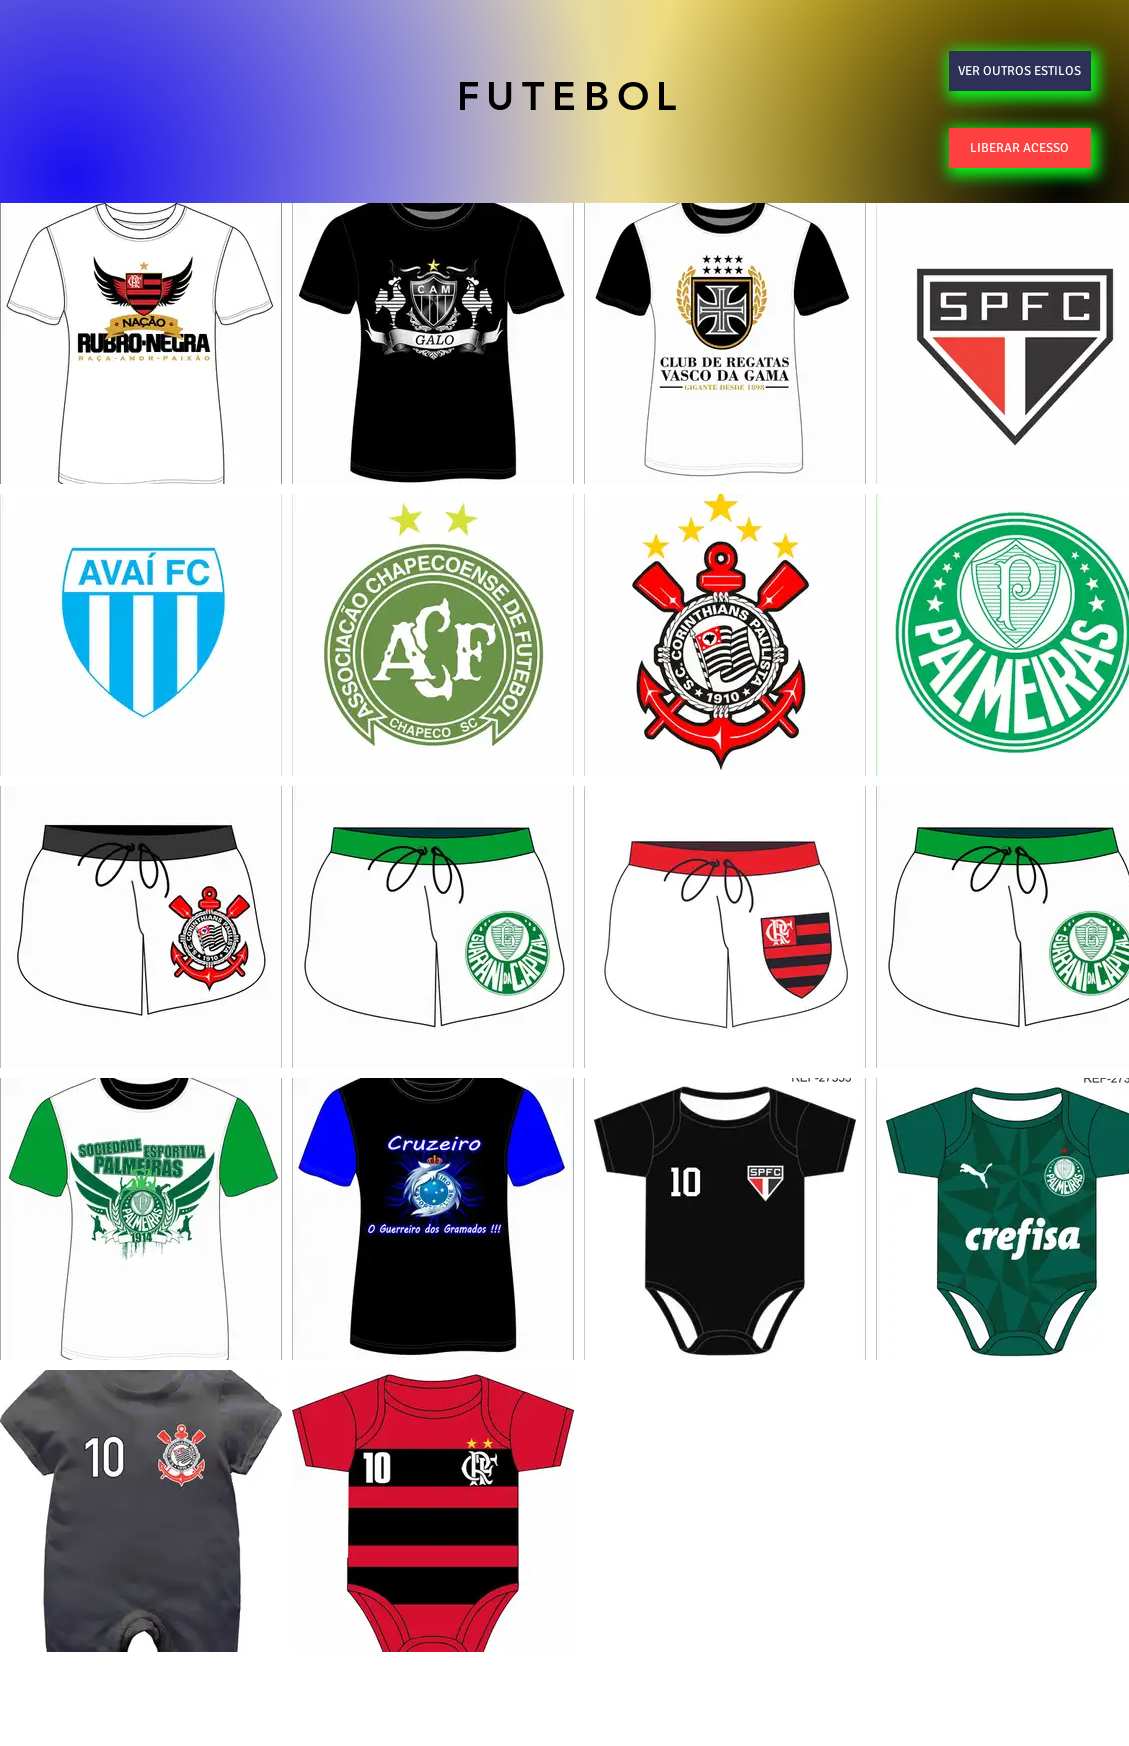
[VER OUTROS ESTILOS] (1020, 71)
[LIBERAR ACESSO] (1020, 148)
